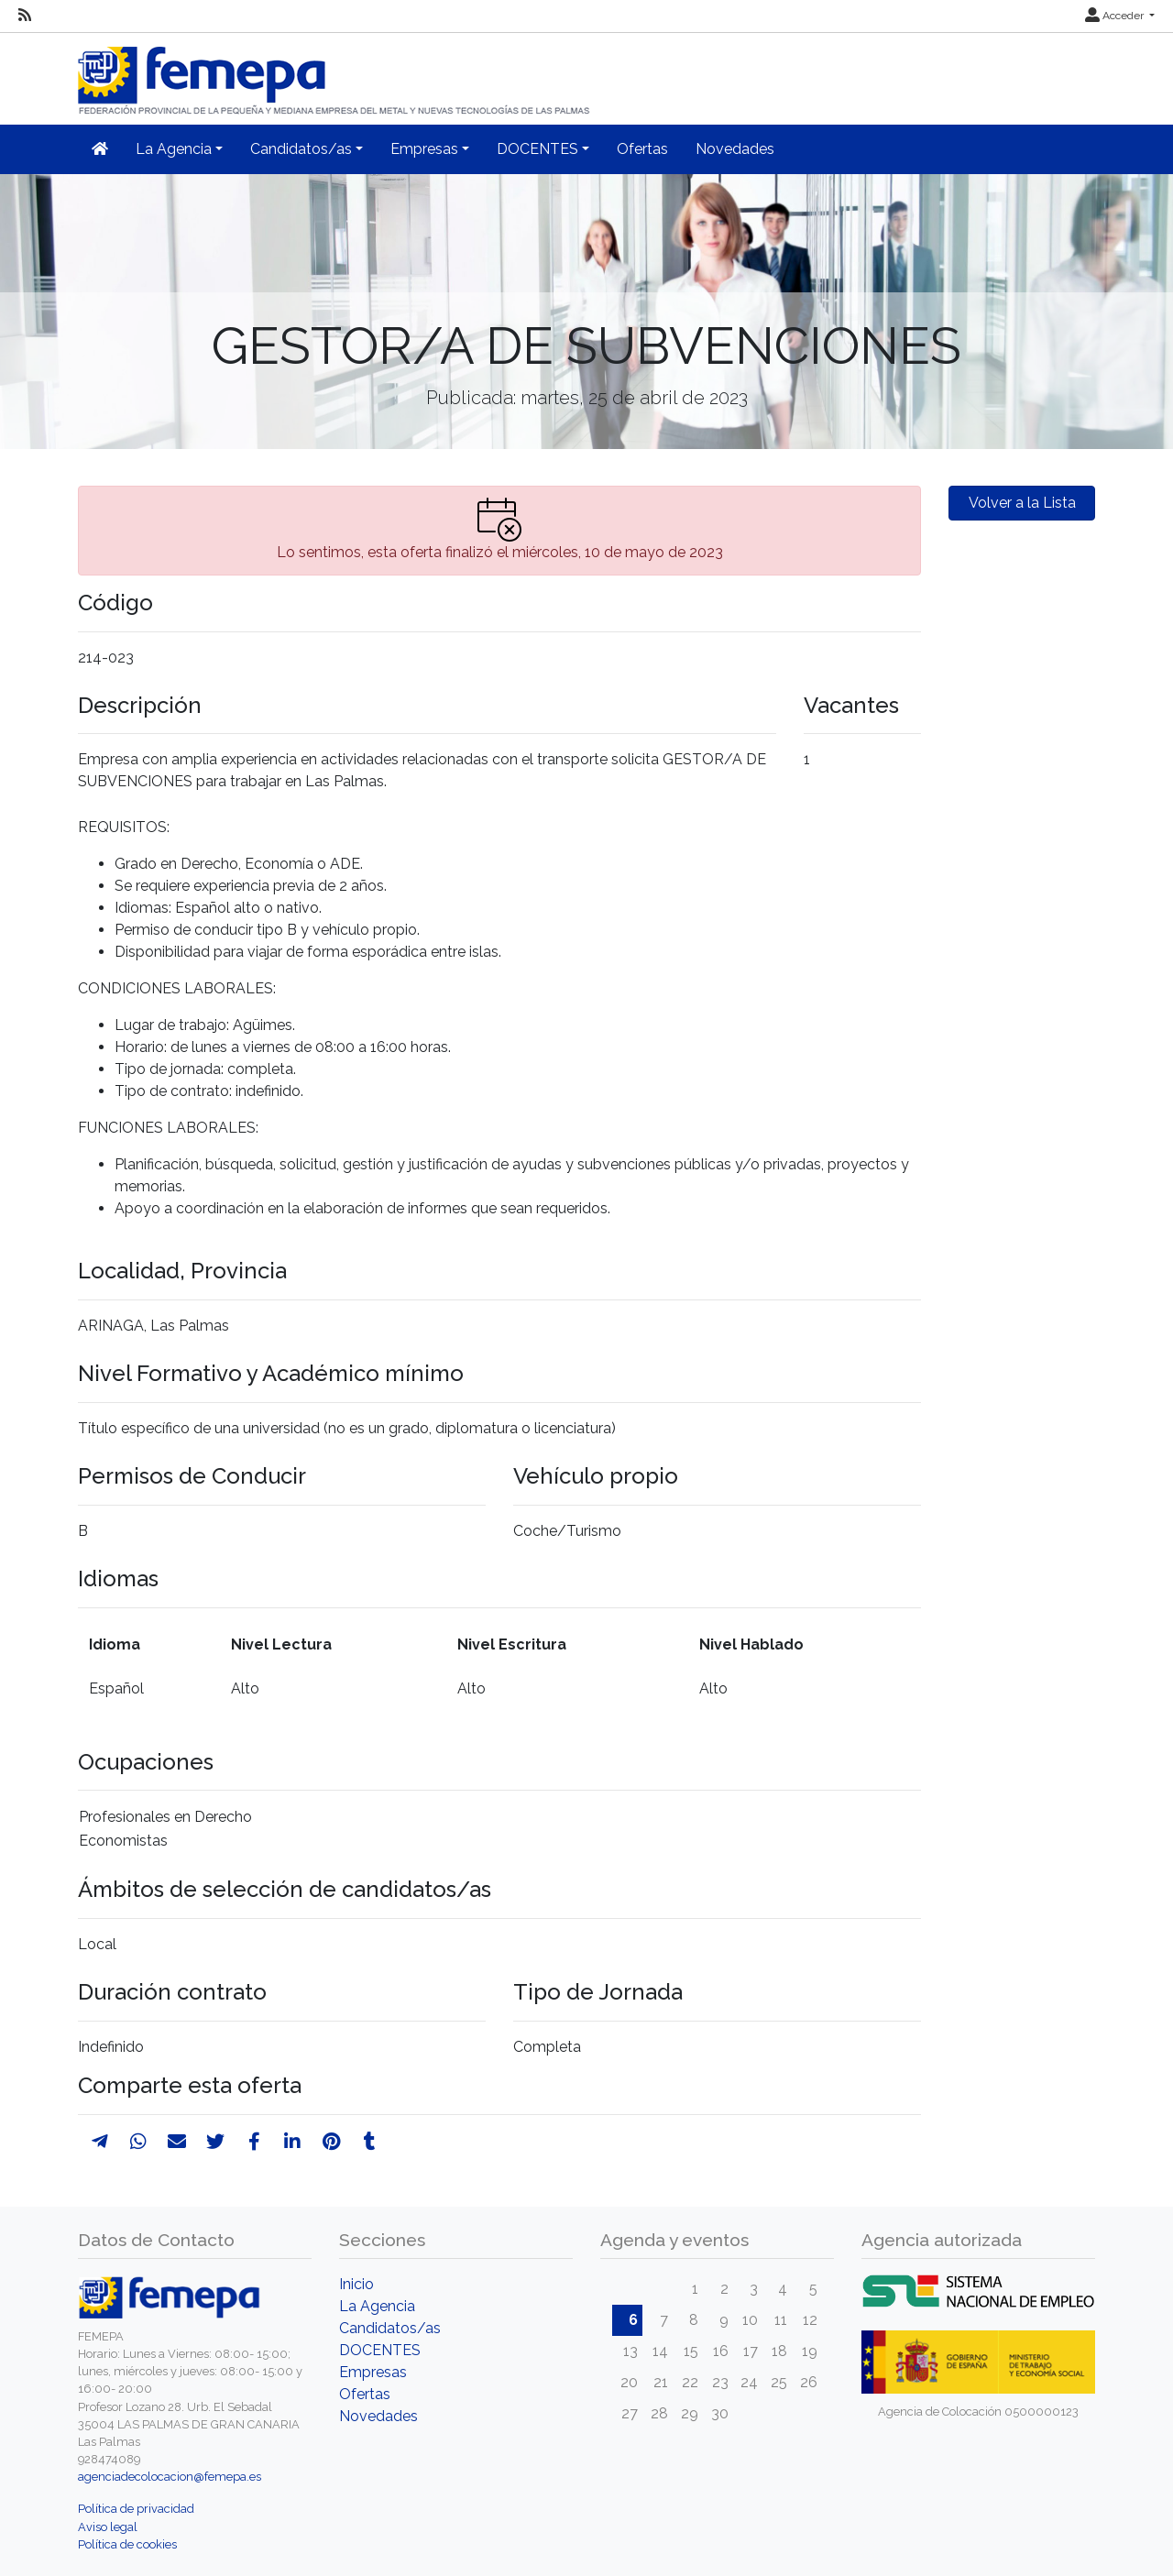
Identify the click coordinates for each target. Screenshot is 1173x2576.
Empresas (373, 2372)
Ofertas (642, 149)
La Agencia (377, 2306)
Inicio (356, 2284)
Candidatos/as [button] (301, 149)
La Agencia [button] (174, 149)
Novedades (735, 149)
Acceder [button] (1115, 15)
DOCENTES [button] (537, 149)
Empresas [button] (424, 149)
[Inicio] (335, 73)
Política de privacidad (136, 2509)
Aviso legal (107, 2527)
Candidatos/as (390, 2328)
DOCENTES (380, 2350)
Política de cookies (127, 2544)
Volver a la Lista (1022, 502)
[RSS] (24, 15)
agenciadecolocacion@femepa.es (169, 2476)
